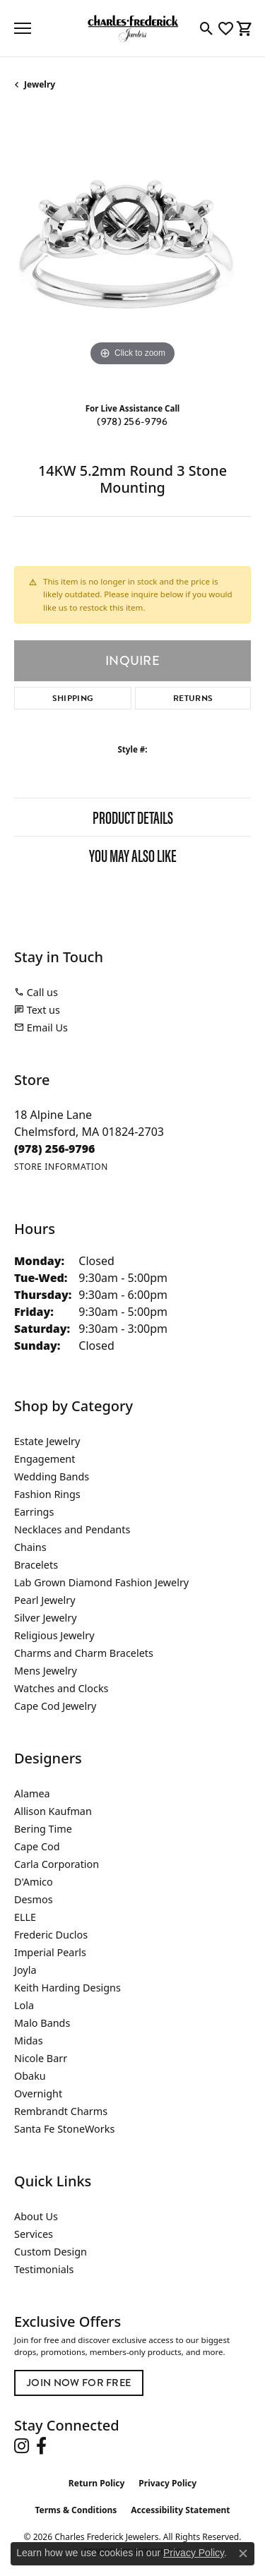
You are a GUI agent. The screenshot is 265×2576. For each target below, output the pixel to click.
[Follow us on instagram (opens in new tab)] (21, 2446)
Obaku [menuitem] (30, 2076)
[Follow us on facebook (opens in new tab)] (41, 2446)
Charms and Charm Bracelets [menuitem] (83, 1653)
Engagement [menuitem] (44, 1459)
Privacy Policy (167, 2483)
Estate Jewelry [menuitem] (47, 1441)
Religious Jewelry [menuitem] (54, 1635)
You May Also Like (133, 855)
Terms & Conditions (76, 2510)
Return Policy (97, 2483)
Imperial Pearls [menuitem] (50, 1952)
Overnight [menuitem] (38, 2093)
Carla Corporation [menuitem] (56, 1864)
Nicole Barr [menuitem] (40, 2058)
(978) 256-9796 (132, 421)
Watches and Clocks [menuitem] (61, 1688)
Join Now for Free (79, 2383)
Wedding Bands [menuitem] (51, 1476)
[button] (207, 28)
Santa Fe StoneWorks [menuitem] (64, 2128)
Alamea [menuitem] (32, 1793)
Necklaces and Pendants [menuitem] (72, 1529)
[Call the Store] (54, 1148)
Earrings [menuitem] (34, 1511)
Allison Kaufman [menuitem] (53, 1811)
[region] (132, 251)
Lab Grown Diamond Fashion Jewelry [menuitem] (101, 1582)
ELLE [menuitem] (25, 1917)
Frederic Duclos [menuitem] (51, 1934)
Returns (193, 698)
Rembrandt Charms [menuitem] (60, 2111)
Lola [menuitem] (24, 2005)
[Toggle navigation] (22, 28)
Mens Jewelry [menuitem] (45, 1670)
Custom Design (50, 2251)
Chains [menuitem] (30, 1547)
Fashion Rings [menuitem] (47, 1494)
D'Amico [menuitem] (33, 1881)
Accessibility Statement (180, 2510)
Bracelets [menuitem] (36, 1564)
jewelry (39, 84)
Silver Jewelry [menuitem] (45, 1617)
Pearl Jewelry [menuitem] (44, 1600)
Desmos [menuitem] (33, 1899)
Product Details (133, 817)
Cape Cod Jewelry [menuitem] (55, 1706)
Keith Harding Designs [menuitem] (67, 1987)
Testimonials (43, 2269)
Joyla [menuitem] (25, 1970)
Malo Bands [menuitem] (42, 2023)
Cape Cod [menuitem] (37, 1846)
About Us (36, 2216)
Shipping (73, 698)
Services (33, 2234)
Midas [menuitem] (28, 2040)
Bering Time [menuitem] (43, 1828)
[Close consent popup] (243, 2553)
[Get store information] (61, 1167)
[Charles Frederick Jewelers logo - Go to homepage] (133, 28)
